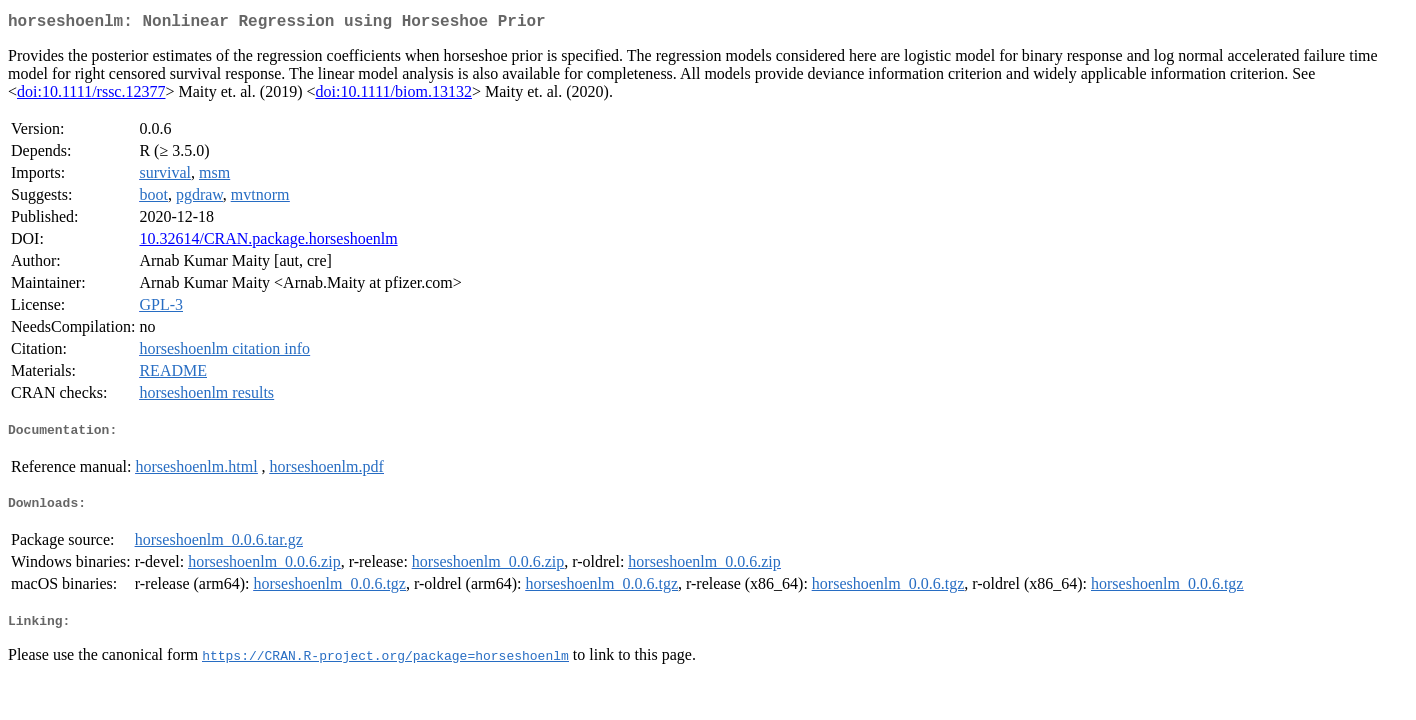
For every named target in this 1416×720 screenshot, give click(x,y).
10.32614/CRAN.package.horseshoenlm (268, 242)
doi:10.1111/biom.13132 (393, 95)
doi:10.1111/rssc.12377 (91, 95)
